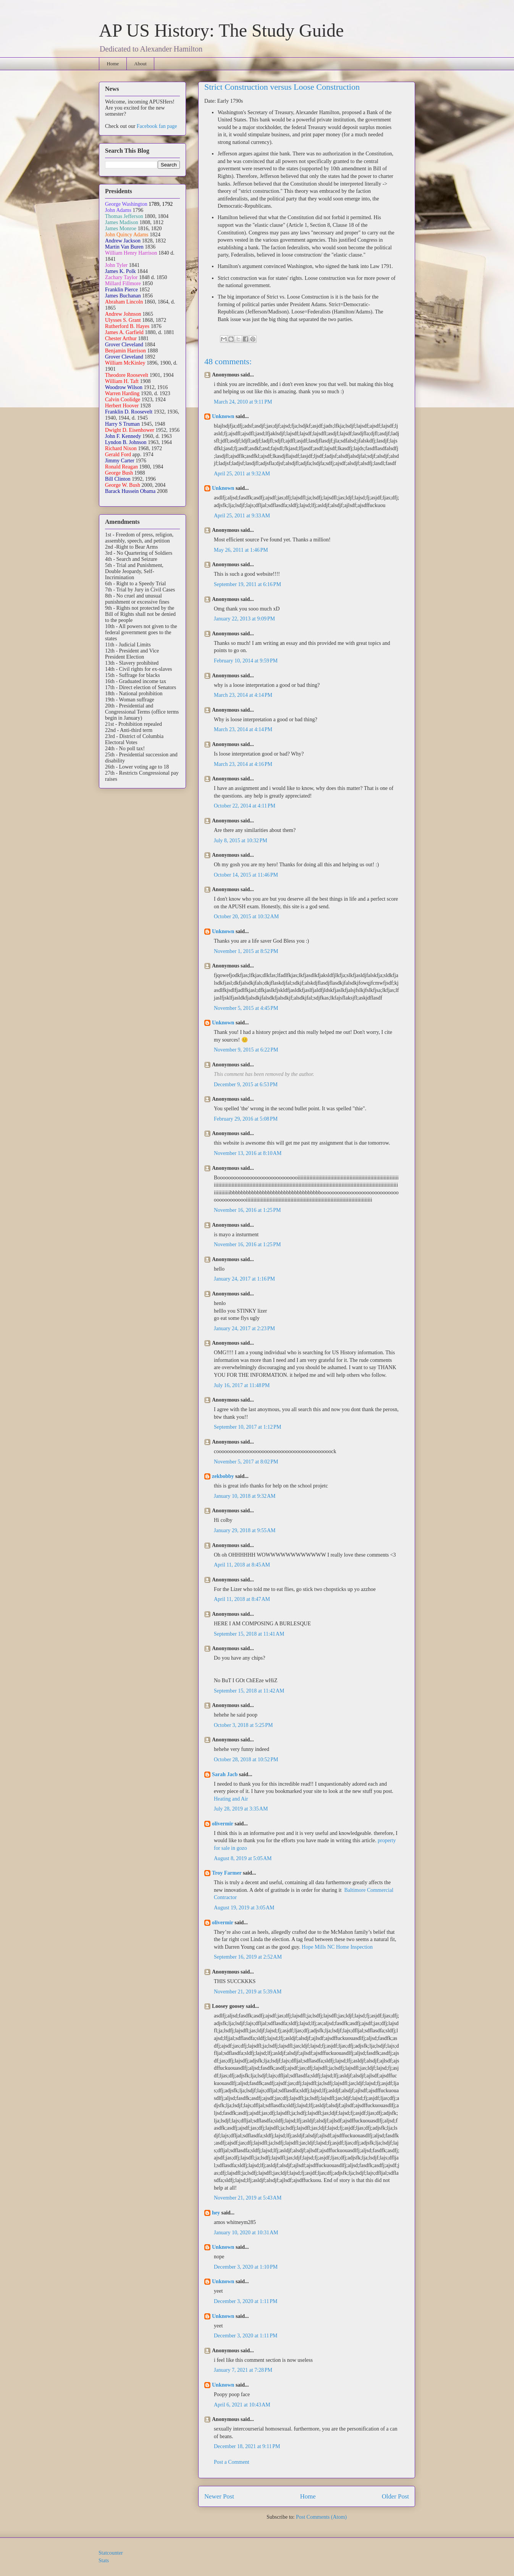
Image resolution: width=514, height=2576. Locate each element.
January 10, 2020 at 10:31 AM (246, 2232)
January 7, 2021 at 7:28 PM (243, 2370)
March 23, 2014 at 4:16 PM (243, 764)
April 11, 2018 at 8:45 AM (242, 1565)
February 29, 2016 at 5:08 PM (246, 1119)
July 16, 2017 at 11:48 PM (242, 1385)
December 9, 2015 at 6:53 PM (246, 1084)
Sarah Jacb (225, 1774)
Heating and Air (231, 1799)
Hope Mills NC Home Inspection (337, 1947)
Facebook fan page (157, 126)
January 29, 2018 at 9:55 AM (245, 1530)
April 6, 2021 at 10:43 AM (242, 2405)
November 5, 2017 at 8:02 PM (246, 1462)
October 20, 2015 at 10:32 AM (246, 916)
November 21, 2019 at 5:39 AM (247, 1992)
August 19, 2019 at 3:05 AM (244, 1908)
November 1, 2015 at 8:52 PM (246, 951)
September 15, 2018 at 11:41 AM (249, 1634)
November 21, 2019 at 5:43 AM (247, 2198)
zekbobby (223, 1476)
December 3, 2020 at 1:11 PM (245, 2301)
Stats (104, 2560)
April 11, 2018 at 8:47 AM (242, 1599)
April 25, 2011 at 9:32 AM (242, 473)
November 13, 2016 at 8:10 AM (247, 1153)
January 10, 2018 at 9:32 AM (245, 1496)
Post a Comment (231, 2462)
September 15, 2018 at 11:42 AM (249, 1691)
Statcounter (111, 2553)
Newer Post (219, 2496)
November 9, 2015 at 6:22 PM (246, 1050)
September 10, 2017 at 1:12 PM (247, 1427)
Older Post (395, 2496)
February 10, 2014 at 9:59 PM (246, 661)
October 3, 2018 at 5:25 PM (243, 1725)
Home (113, 63)
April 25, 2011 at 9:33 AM (242, 515)
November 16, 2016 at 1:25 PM (247, 1210)
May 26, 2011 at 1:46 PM (241, 550)
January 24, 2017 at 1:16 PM (244, 1279)
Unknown (223, 416)
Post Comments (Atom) (321, 2517)
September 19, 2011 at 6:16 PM (247, 584)
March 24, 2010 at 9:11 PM (243, 402)
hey (216, 2213)
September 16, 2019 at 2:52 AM (248, 1957)
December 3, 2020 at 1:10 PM (246, 2267)
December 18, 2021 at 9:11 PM (247, 2446)
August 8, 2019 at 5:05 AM (243, 1858)
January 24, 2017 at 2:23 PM (244, 1328)
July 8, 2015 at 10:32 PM (240, 840)
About (140, 63)
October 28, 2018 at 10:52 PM (246, 1759)
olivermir (222, 1824)
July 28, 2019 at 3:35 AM (241, 1809)
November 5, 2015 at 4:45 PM (246, 1008)
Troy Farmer (226, 1873)
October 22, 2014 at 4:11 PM (244, 806)
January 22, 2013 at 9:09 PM (244, 619)
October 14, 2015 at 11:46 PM (246, 875)
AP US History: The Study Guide (221, 30)
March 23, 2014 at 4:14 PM (243, 695)
